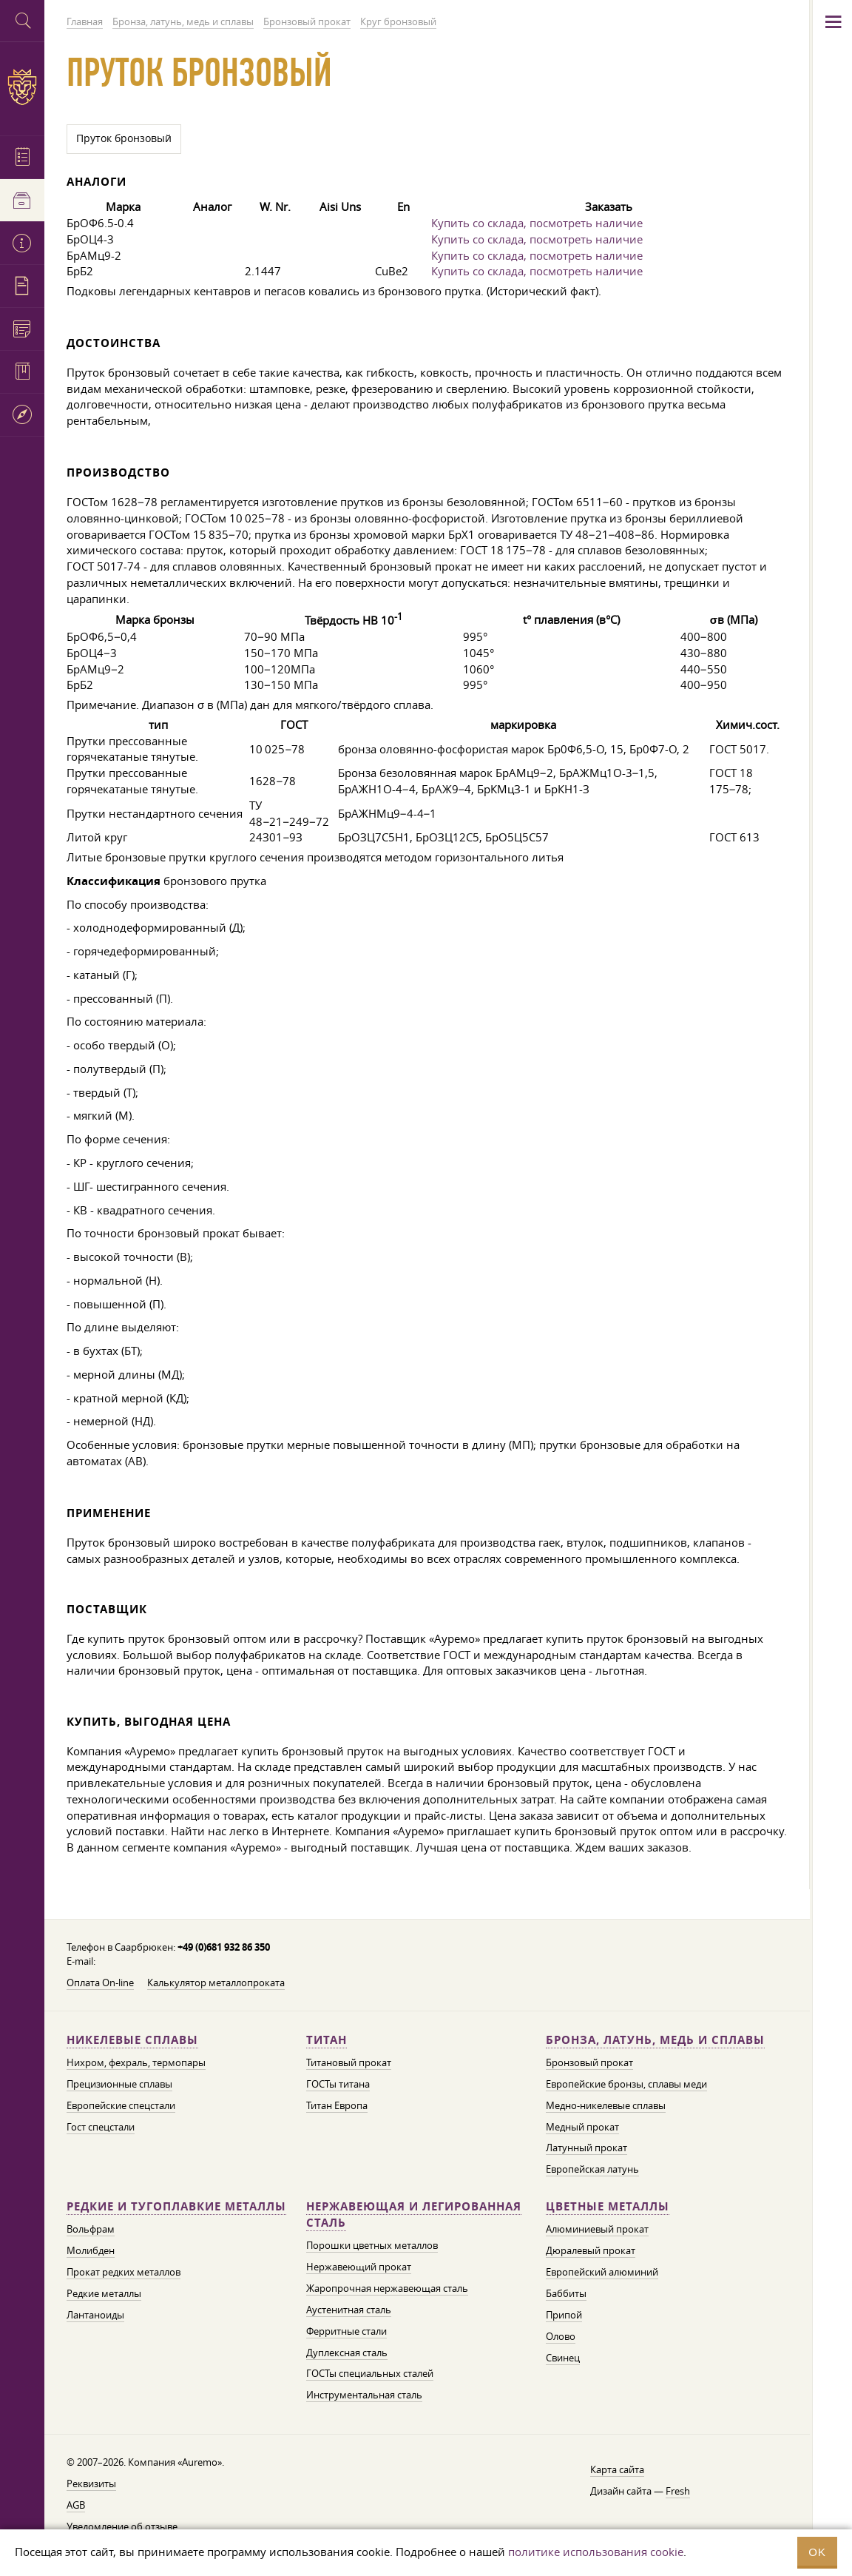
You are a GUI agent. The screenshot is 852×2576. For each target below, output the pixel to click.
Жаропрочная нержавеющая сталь (387, 2288)
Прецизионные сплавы (119, 2084)
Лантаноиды (95, 2314)
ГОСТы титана (338, 2084)
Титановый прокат (348, 2062)
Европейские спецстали (121, 2105)
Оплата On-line (100, 1982)
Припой (564, 2314)
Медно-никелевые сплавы (606, 2105)
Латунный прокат (586, 2147)
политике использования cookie (595, 2551)
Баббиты (566, 2293)
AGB (76, 2505)
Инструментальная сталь (364, 2394)
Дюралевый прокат (590, 2250)
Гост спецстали (101, 2126)
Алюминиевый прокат (597, 2229)
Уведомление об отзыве (122, 2526)
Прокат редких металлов (123, 2272)
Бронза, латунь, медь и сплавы (655, 2040)
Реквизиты (91, 2483)
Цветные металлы (607, 2206)
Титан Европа (337, 2105)
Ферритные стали (346, 2331)
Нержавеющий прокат (358, 2266)
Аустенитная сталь (348, 2309)
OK (817, 2552)
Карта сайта (617, 2469)
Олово (560, 2336)
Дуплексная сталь (347, 2352)
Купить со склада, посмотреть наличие (537, 222)
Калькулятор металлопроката (216, 1982)
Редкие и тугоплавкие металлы (176, 2206)
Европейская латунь (592, 2169)
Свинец (563, 2357)
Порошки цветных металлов (372, 2245)
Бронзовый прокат (589, 2062)
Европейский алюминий (602, 2272)
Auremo (22, 87)
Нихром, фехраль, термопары (136, 2062)
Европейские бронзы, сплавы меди (626, 2084)
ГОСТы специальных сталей (369, 2373)
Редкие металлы (104, 2293)
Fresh (678, 2491)
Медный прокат (582, 2126)
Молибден (91, 2250)
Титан (326, 2040)
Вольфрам (91, 2229)
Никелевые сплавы (132, 2040)
